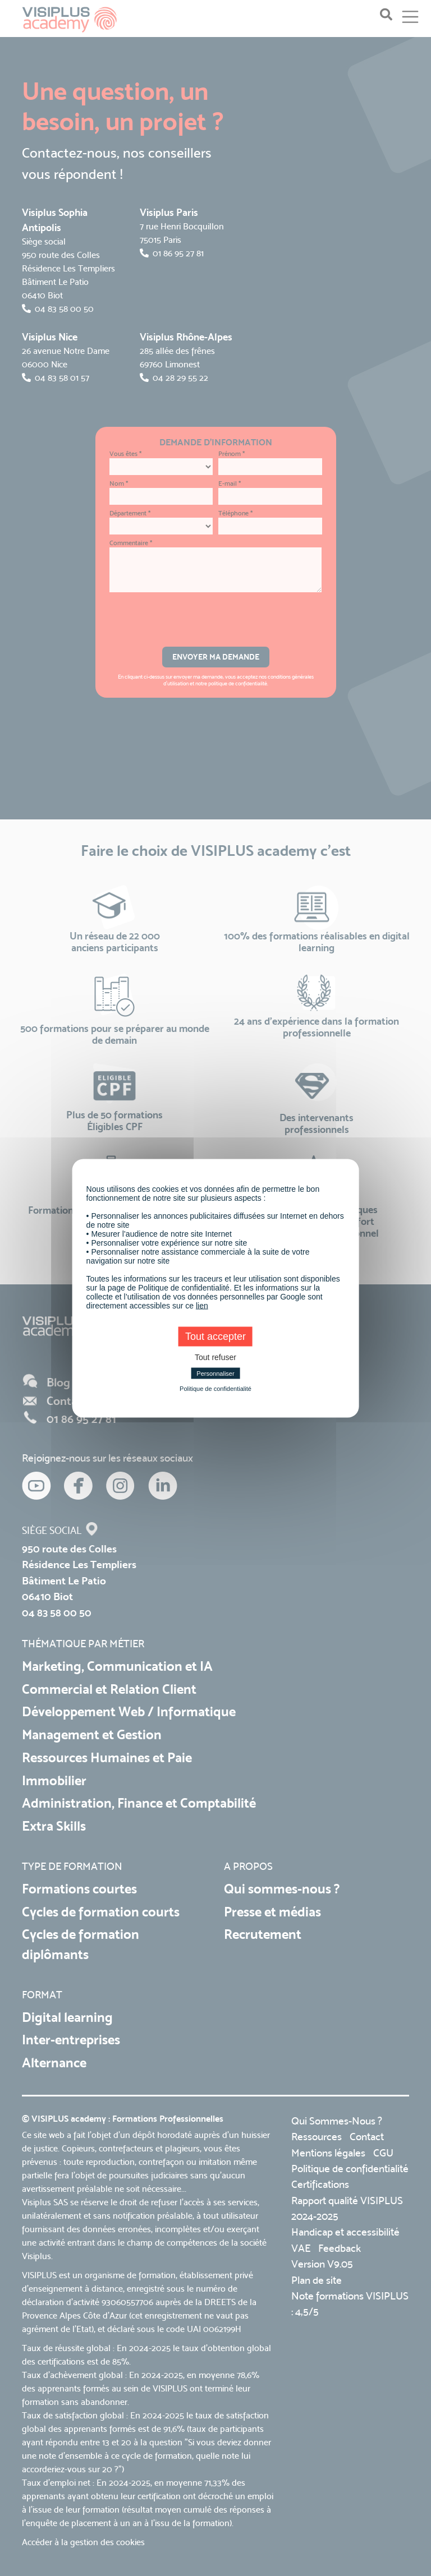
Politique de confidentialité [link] (215, 1388)
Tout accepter (215, 1336)
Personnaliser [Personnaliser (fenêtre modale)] (215, 1373)
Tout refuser (215, 1356)
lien (202, 1305)
